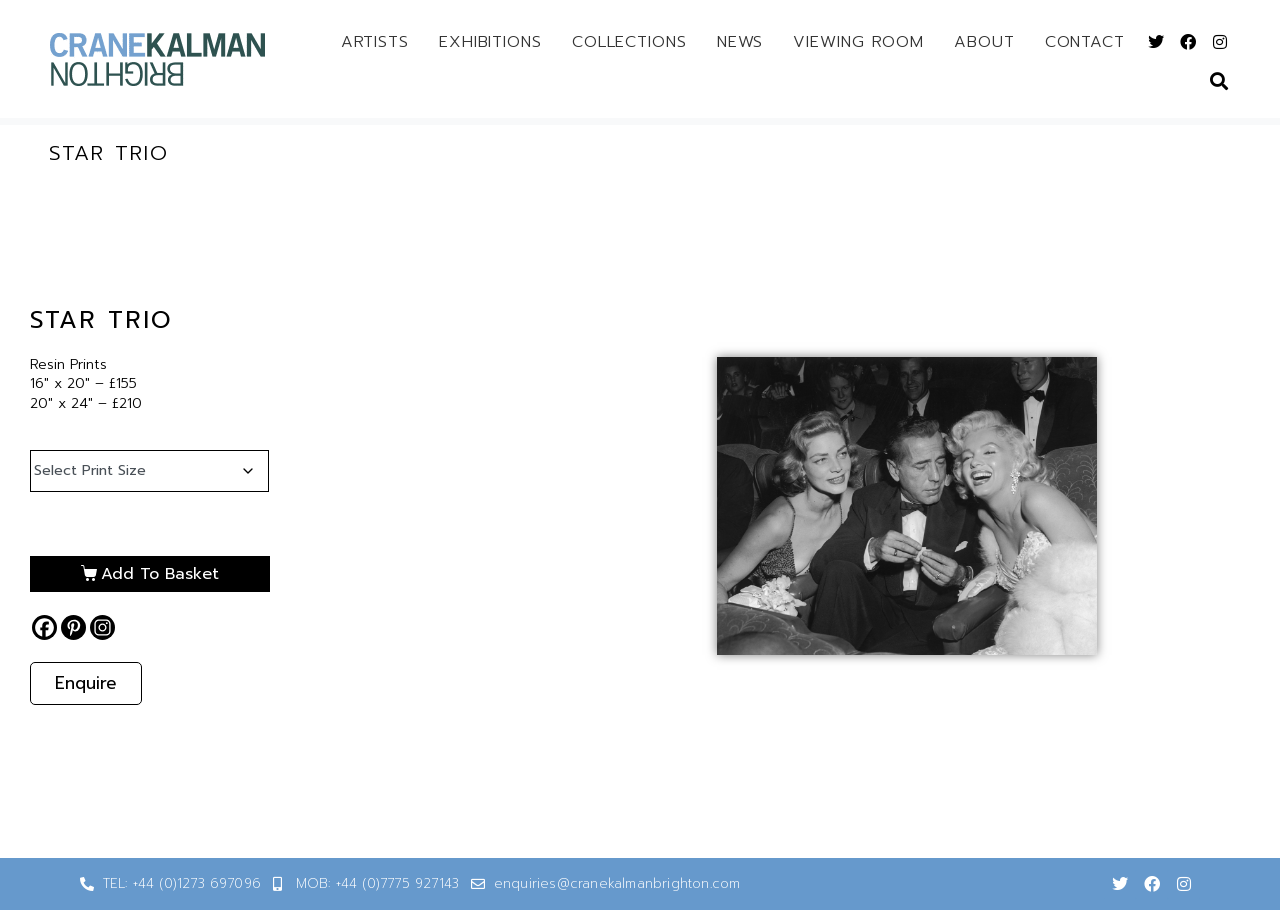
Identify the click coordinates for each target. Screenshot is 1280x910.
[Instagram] (102, 627)
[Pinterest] (73, 627)
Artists (375, 42)
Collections (629, 42)
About (984, 42)
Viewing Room (858, 42)
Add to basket (160, 574)
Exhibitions (490, 42)
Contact (1085, 42)
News (740, 42)
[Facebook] (44, 627)
